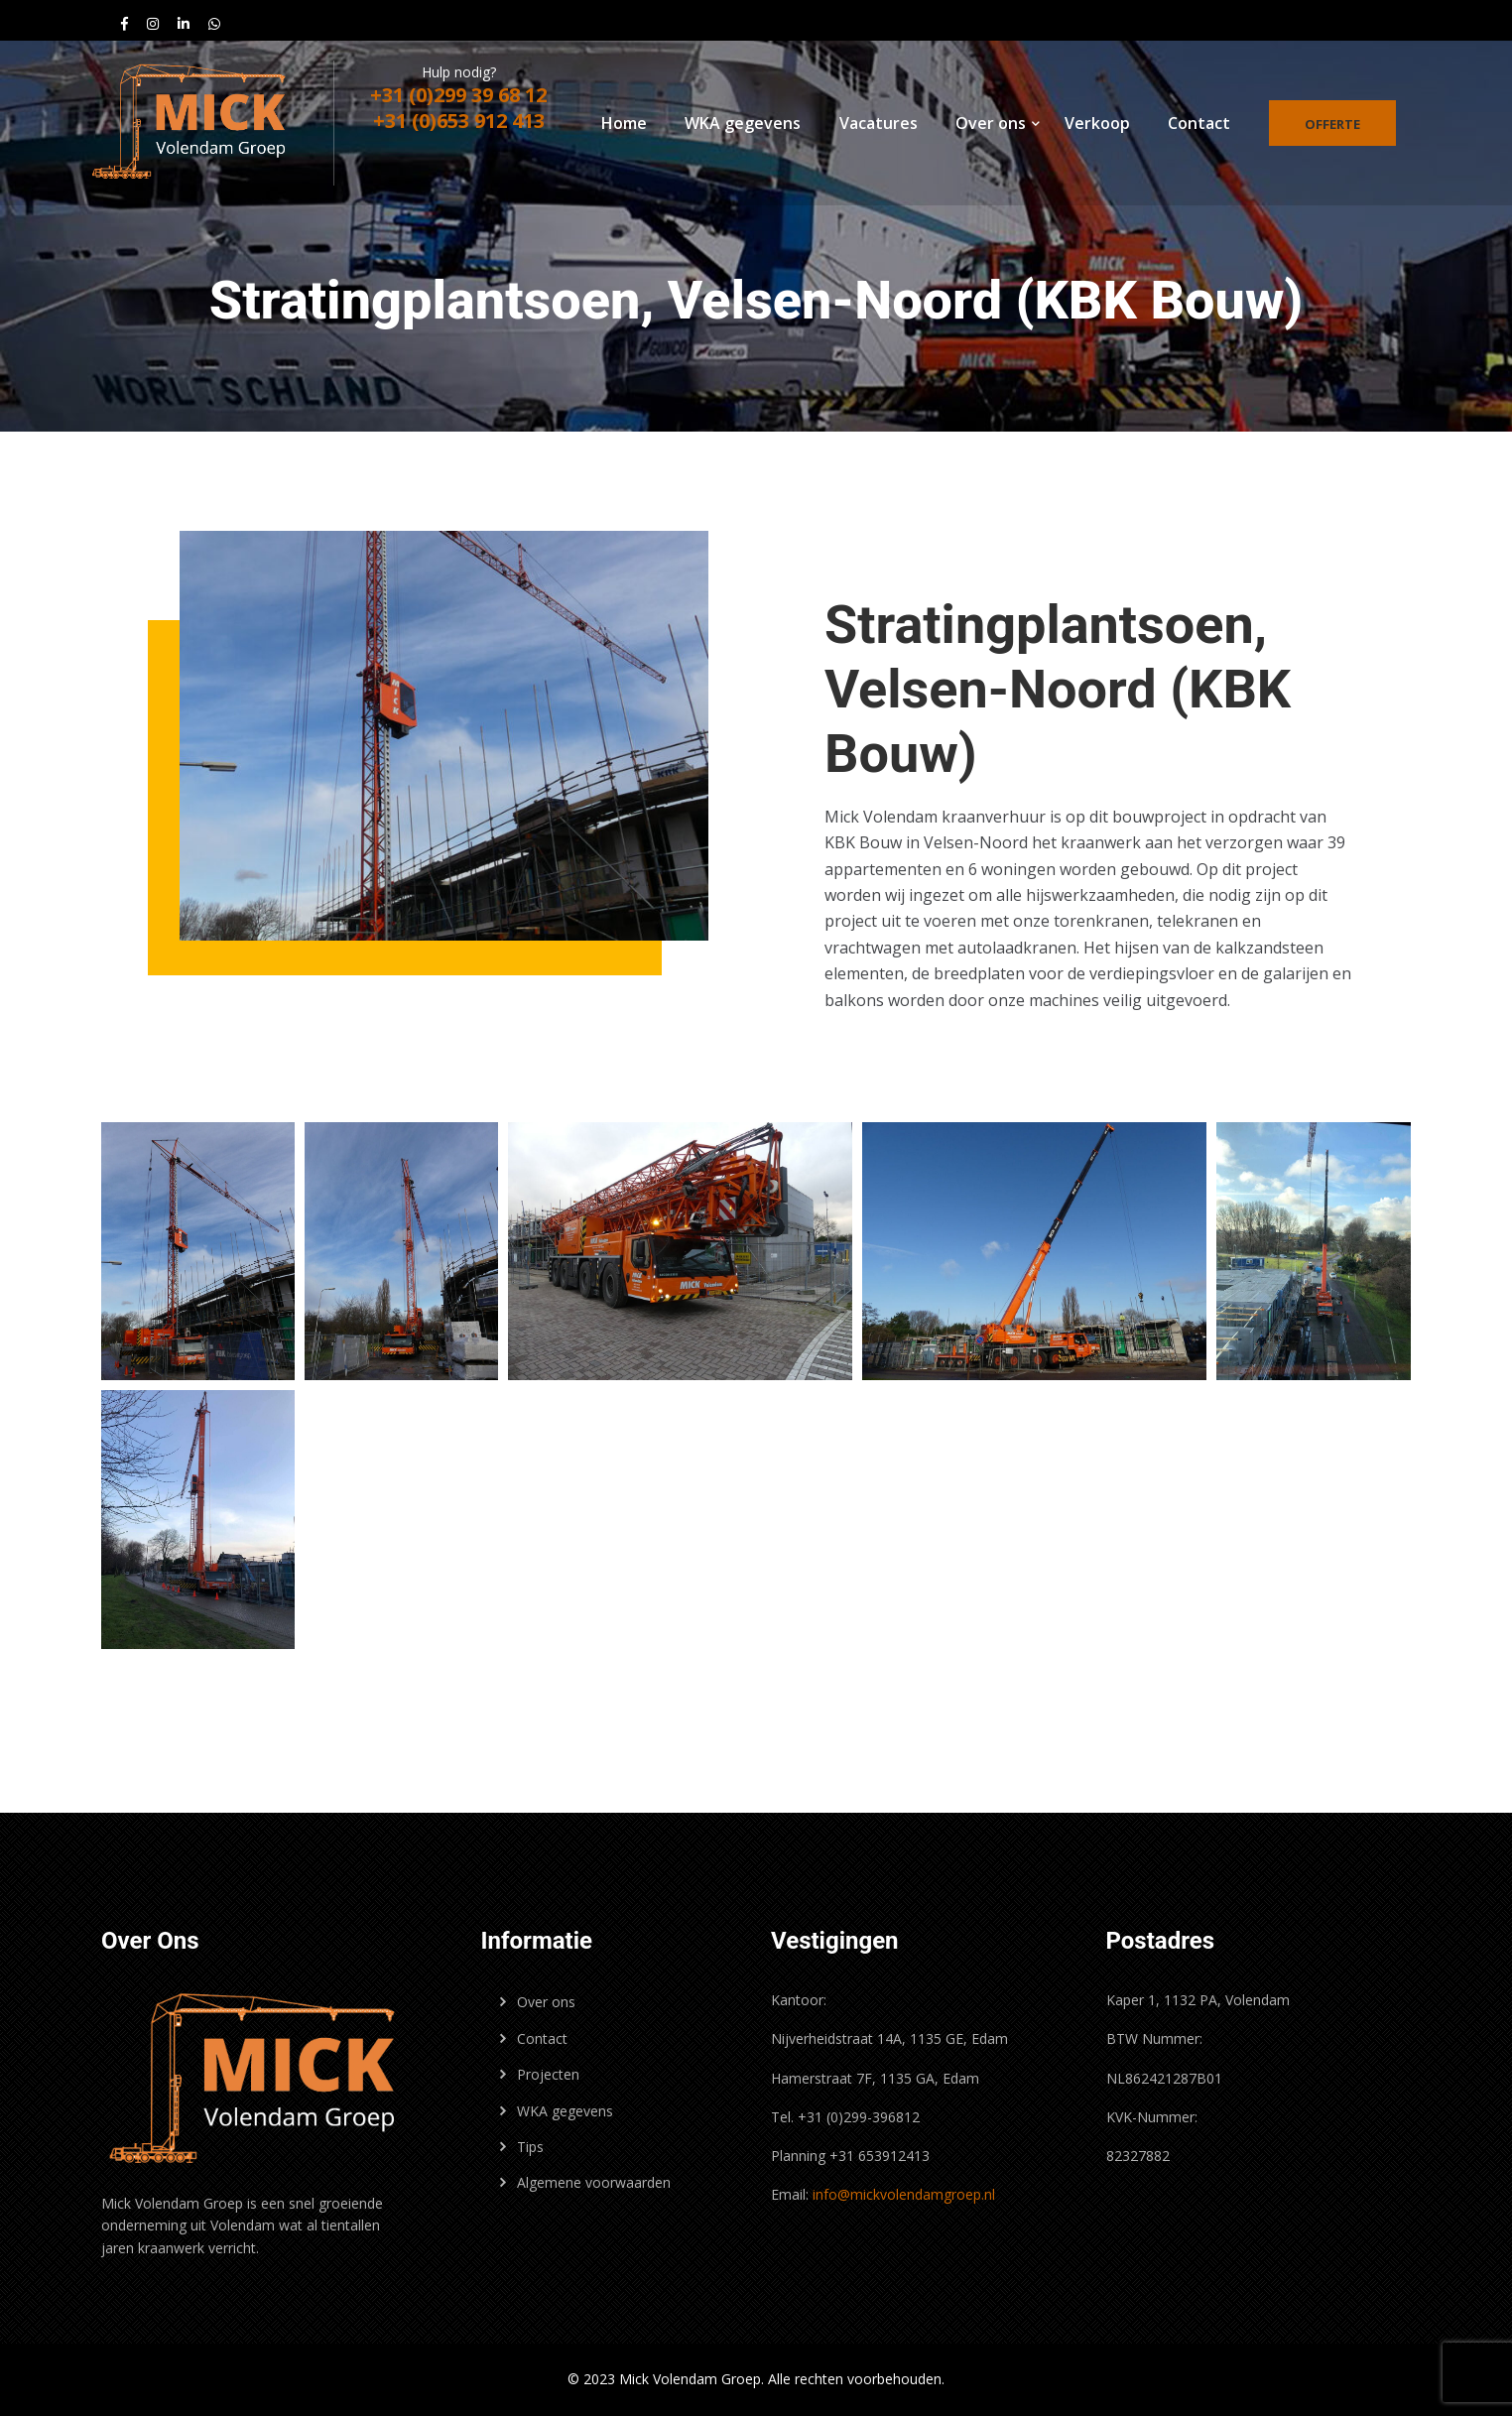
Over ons (990, 123)
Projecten (548, 2074)
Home (624, 123)
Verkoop (1097, 123)
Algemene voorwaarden (594, 2182)
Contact (1199, 123)
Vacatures (878, 123)
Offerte (1332, 124)
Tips (530, 2146)
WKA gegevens (743, 123)
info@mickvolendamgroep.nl (904, 2194)
